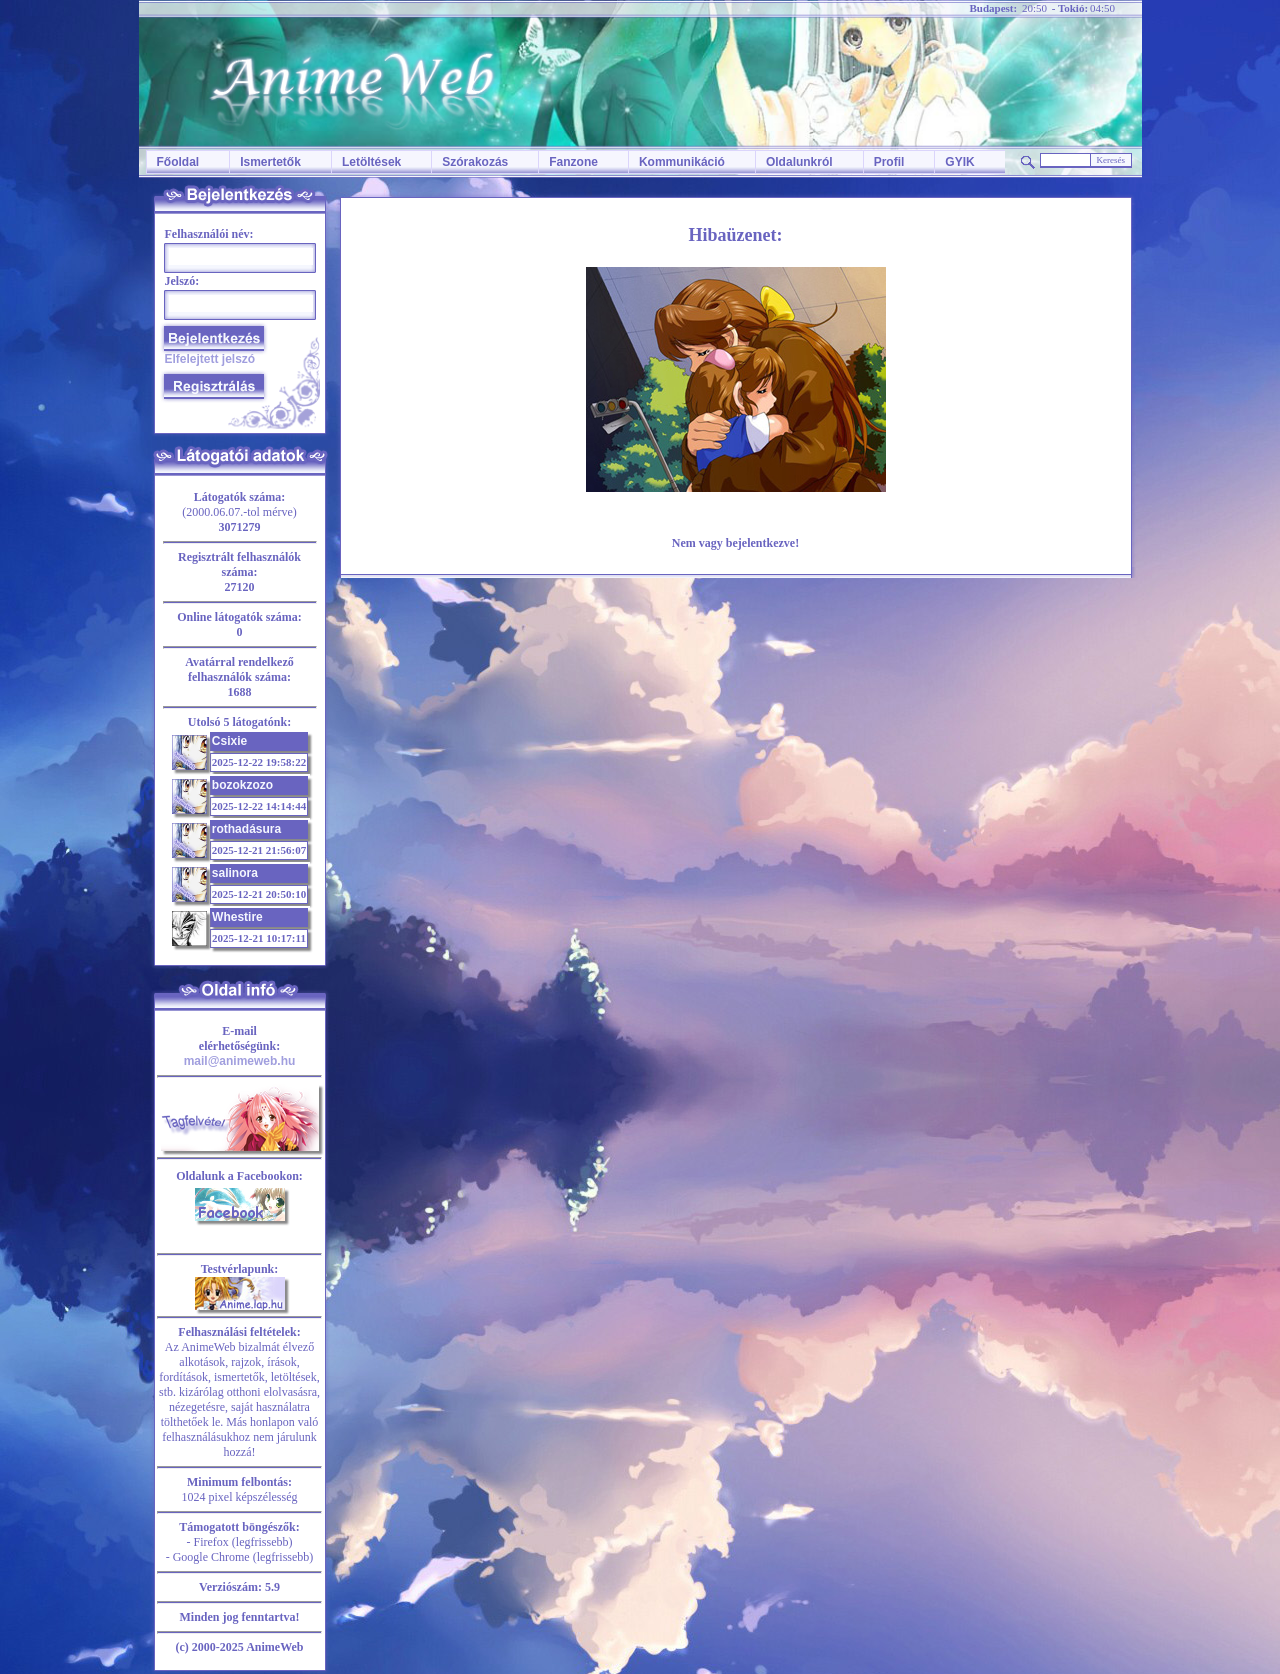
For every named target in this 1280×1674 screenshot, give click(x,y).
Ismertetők (270, 162)
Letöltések (371, 162)
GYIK (959, 162)
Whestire (237, 917)
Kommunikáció (682, 162)
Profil (889, 162)
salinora (235, 873)
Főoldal (178, 162)
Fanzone (573, 162)
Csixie (229, 741)
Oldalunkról (799, 162)
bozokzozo (242, 785)
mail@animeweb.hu (240, 1061)
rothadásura (246, 829)
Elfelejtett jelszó (210, 359)
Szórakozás (475, 162)
